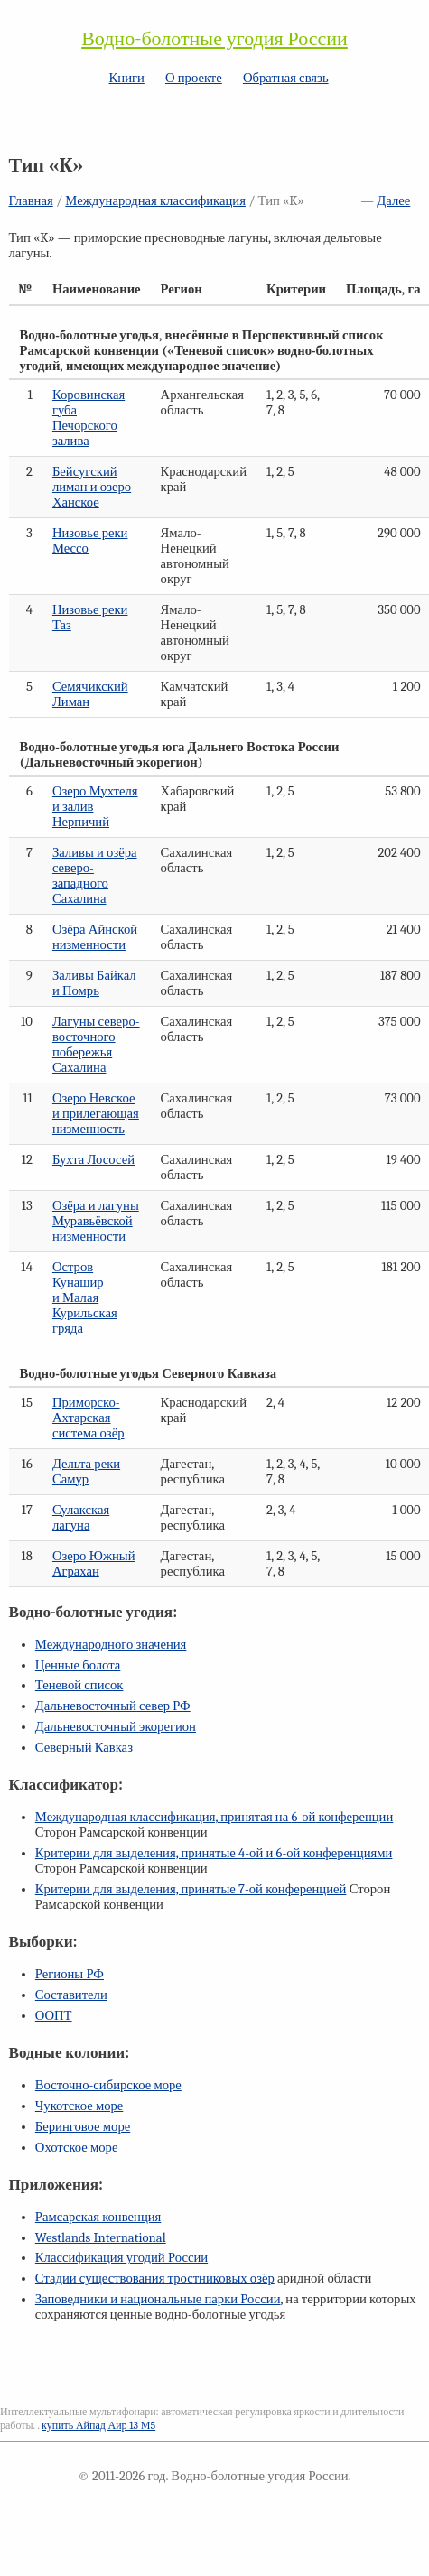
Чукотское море (79, 2106)
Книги (127, 78)
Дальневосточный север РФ (113, 1706)
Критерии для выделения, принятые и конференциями (214, 1853)
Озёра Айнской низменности (94, 937)
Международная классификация (155, 201)
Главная (31, 201)
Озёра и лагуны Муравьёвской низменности (95, 1221)
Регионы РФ (69, 1974)
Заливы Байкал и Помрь (94, 983)
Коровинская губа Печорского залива (88, 418)
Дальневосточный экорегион (115, 1726)
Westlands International (100, 2238)
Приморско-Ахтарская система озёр (88, 1418)
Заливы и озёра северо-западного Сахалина (94, 876)
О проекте (193, 78)
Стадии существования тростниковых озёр (155, 2278)
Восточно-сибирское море (108, 2085)
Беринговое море (82, 2126)
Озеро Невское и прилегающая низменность (95, 1114)
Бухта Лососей (93, 1159)
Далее (393, 201)
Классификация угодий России (121, 2257)
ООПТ (53, 2015)
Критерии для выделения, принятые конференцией (191, 1889)
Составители (71, 1995)
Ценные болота (77, 1665)
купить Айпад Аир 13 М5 (98, 2425)
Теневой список (79, 1685)
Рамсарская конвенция (98, 2217)
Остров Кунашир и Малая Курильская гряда (84, 1298)
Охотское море (76, 2147)
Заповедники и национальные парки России (158, 2299)
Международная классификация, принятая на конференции (214, 1817)
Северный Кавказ (84, 1747)
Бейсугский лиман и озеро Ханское (91, 487)
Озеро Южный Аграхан (93, 1563)
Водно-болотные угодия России (214, 39)
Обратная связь (286, 78)
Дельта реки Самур (86, 1471)
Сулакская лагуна (80, 1517)
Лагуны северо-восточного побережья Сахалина (96, 1044)
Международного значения (111, 1644)
